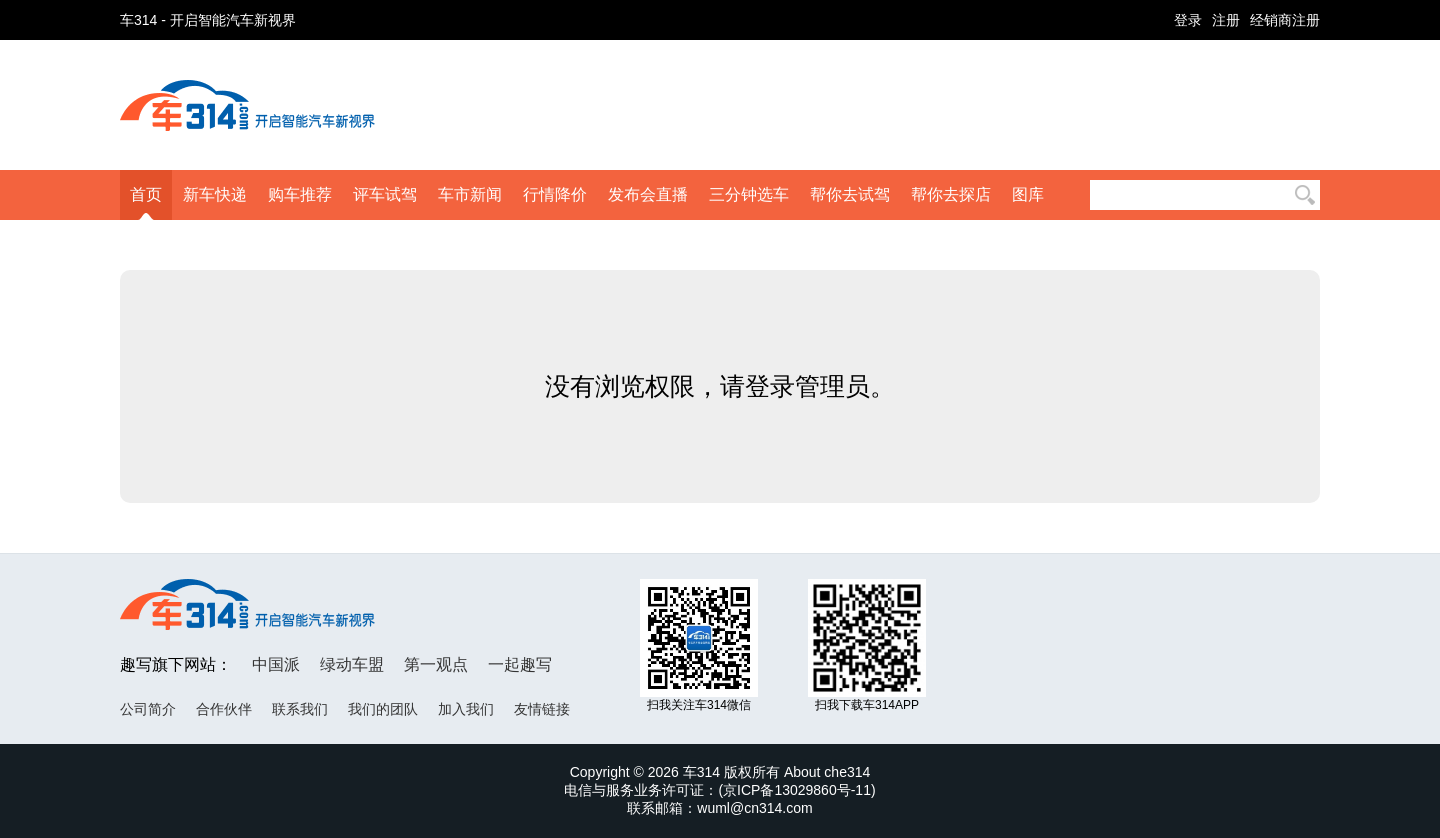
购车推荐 (300, 194)
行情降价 (555, 194)
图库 (1028, 194)
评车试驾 (385, 194)
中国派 (276, 664)
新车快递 (215, 194)
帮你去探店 (951, 194)
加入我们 (466, 709)
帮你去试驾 (850, 194)
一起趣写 (520, 664)
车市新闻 (470, 194)
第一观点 (436, 664)
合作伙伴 (224, 709)
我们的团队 (383, 709)
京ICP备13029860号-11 (797, 790)
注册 (1226, 20)
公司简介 (148, 709)
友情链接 (542, 709)
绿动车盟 (352, 664)
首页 (146, 194)
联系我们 (300, 709)
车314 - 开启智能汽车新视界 (208, 20)
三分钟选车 (749, 194)
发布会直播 (648, 194)
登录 (1188, 20)
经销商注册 (1285, 20)
